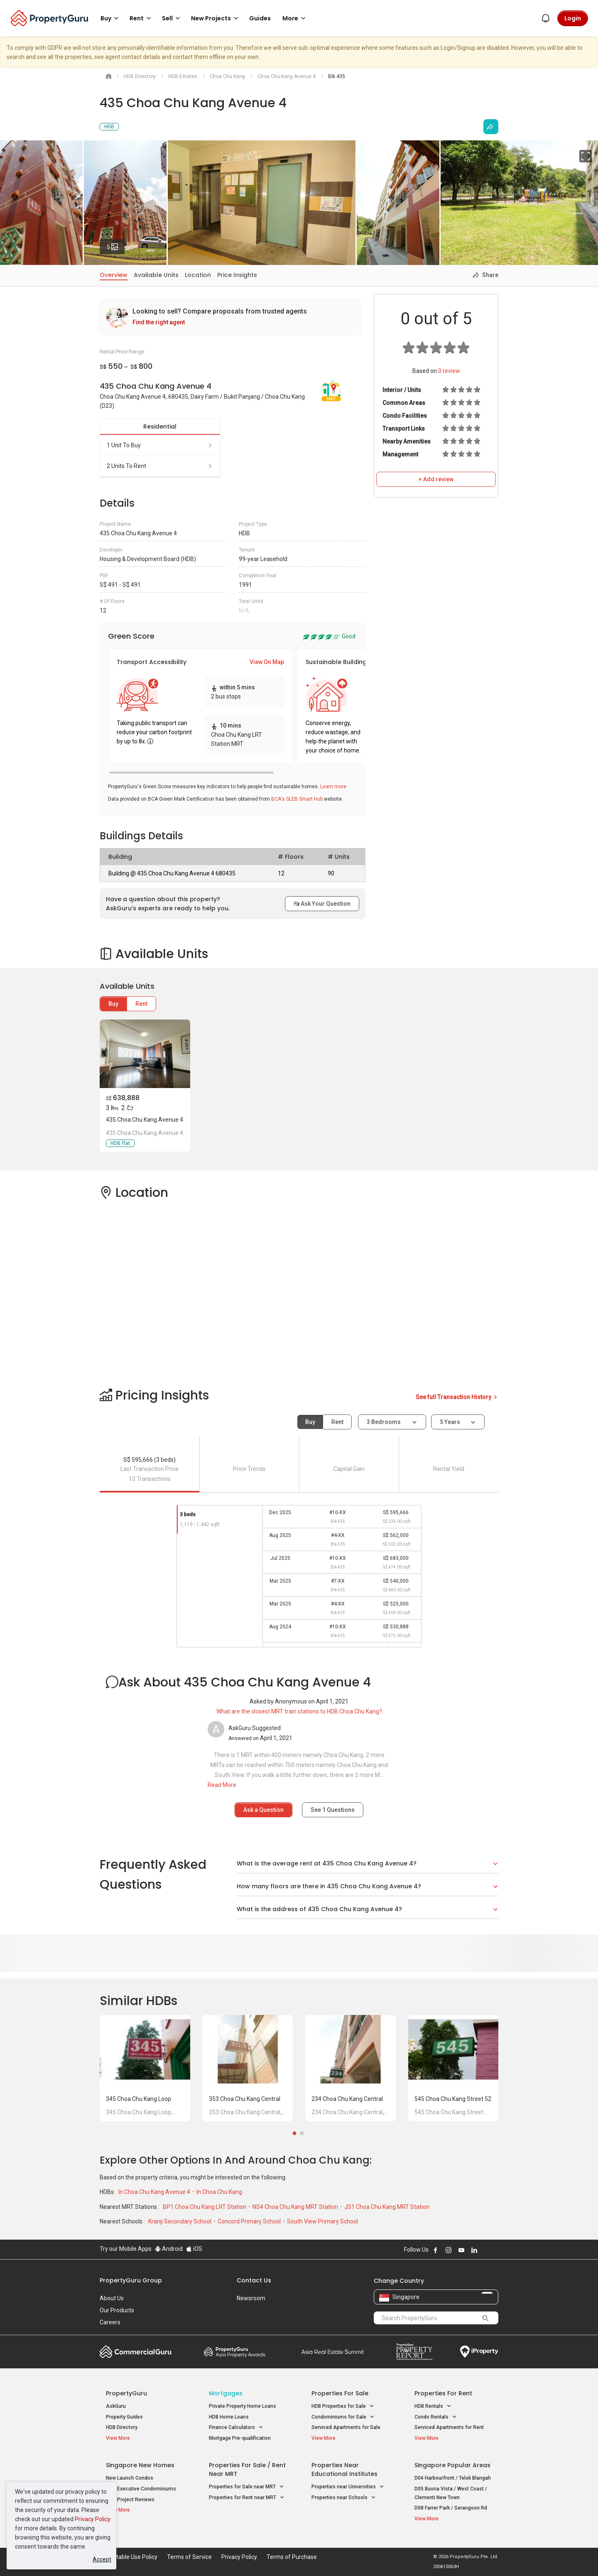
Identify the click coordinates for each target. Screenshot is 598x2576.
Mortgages (226, 2393)
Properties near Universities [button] (347, 2487)
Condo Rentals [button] (435, 2417)
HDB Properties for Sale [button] (342, 2406)
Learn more (333, 786)
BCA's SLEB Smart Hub (297, 799)
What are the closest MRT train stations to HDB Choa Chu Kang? (299, 1711)
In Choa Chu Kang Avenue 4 (154, 2192)
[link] (230, 317)
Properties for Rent (443, 2393)
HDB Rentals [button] (432, 2406)
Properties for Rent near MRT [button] (246, 2497)
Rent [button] (142, 18)
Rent (141, 1003)
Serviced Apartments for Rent (449, 2427)
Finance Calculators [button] (236, 2427)
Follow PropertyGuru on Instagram (448, 2250)
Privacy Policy (92, 2519)
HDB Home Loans (229, 2417)
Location (198, 275)
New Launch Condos (129, 2478)
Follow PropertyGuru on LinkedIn (474, 2250)
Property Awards (234, 2351)
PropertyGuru (126, 2393)
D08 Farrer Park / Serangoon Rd (450, 2508)
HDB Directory (121, 2427)
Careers (110, 2322)
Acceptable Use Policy (128, 2557)
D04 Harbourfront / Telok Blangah (452, 2478)
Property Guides (124, 2417)
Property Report (414, 2351)
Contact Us (254, 2280)
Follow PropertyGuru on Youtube (461, 2250)
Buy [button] (110, 18)
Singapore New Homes (140, 2465)
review (449, 371)
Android (169, 2248)
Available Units (156, 275)
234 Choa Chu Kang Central (347, 2099)
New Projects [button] (216, 18)
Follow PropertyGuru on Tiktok (495, 2250)
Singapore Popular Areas (452, 2465)
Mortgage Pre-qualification (240, 2438)
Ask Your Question (322, 903)
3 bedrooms (384, 1422)
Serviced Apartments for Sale (345, 2427)
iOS (194, 2248)
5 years (450, 1422)
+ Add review (436, 479)
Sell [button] (172, 18)
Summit (332, 2351)
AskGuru (116, 2406)
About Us (112, 2298)
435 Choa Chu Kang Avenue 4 (144, 1119)
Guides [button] (260, 18)
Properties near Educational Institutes (344, 2469)
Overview (113, 275)
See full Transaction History (457, 1397)
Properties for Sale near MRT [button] (246, 2487)
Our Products (117, 2310)
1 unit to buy (160, 445)
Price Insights (237, 275)
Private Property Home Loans (242, 2406)
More (295, 18)
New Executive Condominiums (141, 2489)
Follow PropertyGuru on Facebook (436, 2250)
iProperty (479, 2352)
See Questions (333, 1809)
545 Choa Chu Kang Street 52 (452, 2099)
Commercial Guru (136, 2352)
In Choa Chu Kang (219, 2192)
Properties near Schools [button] (343, 2497)
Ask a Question (263, 1809)
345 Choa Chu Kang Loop (138, 2099)
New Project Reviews (130, 2499)
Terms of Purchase (292, 2557)
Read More (222, 1785)
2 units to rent (160, 466)
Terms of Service (189, 2557)
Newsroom (251, 2298)
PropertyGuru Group (131, 2280)
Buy (113, 1003)
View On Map (267, 662)
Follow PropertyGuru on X (485, 2250)
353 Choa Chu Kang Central (244, 2099)
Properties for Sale (339, 2393)
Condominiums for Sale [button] (343, 2417)
